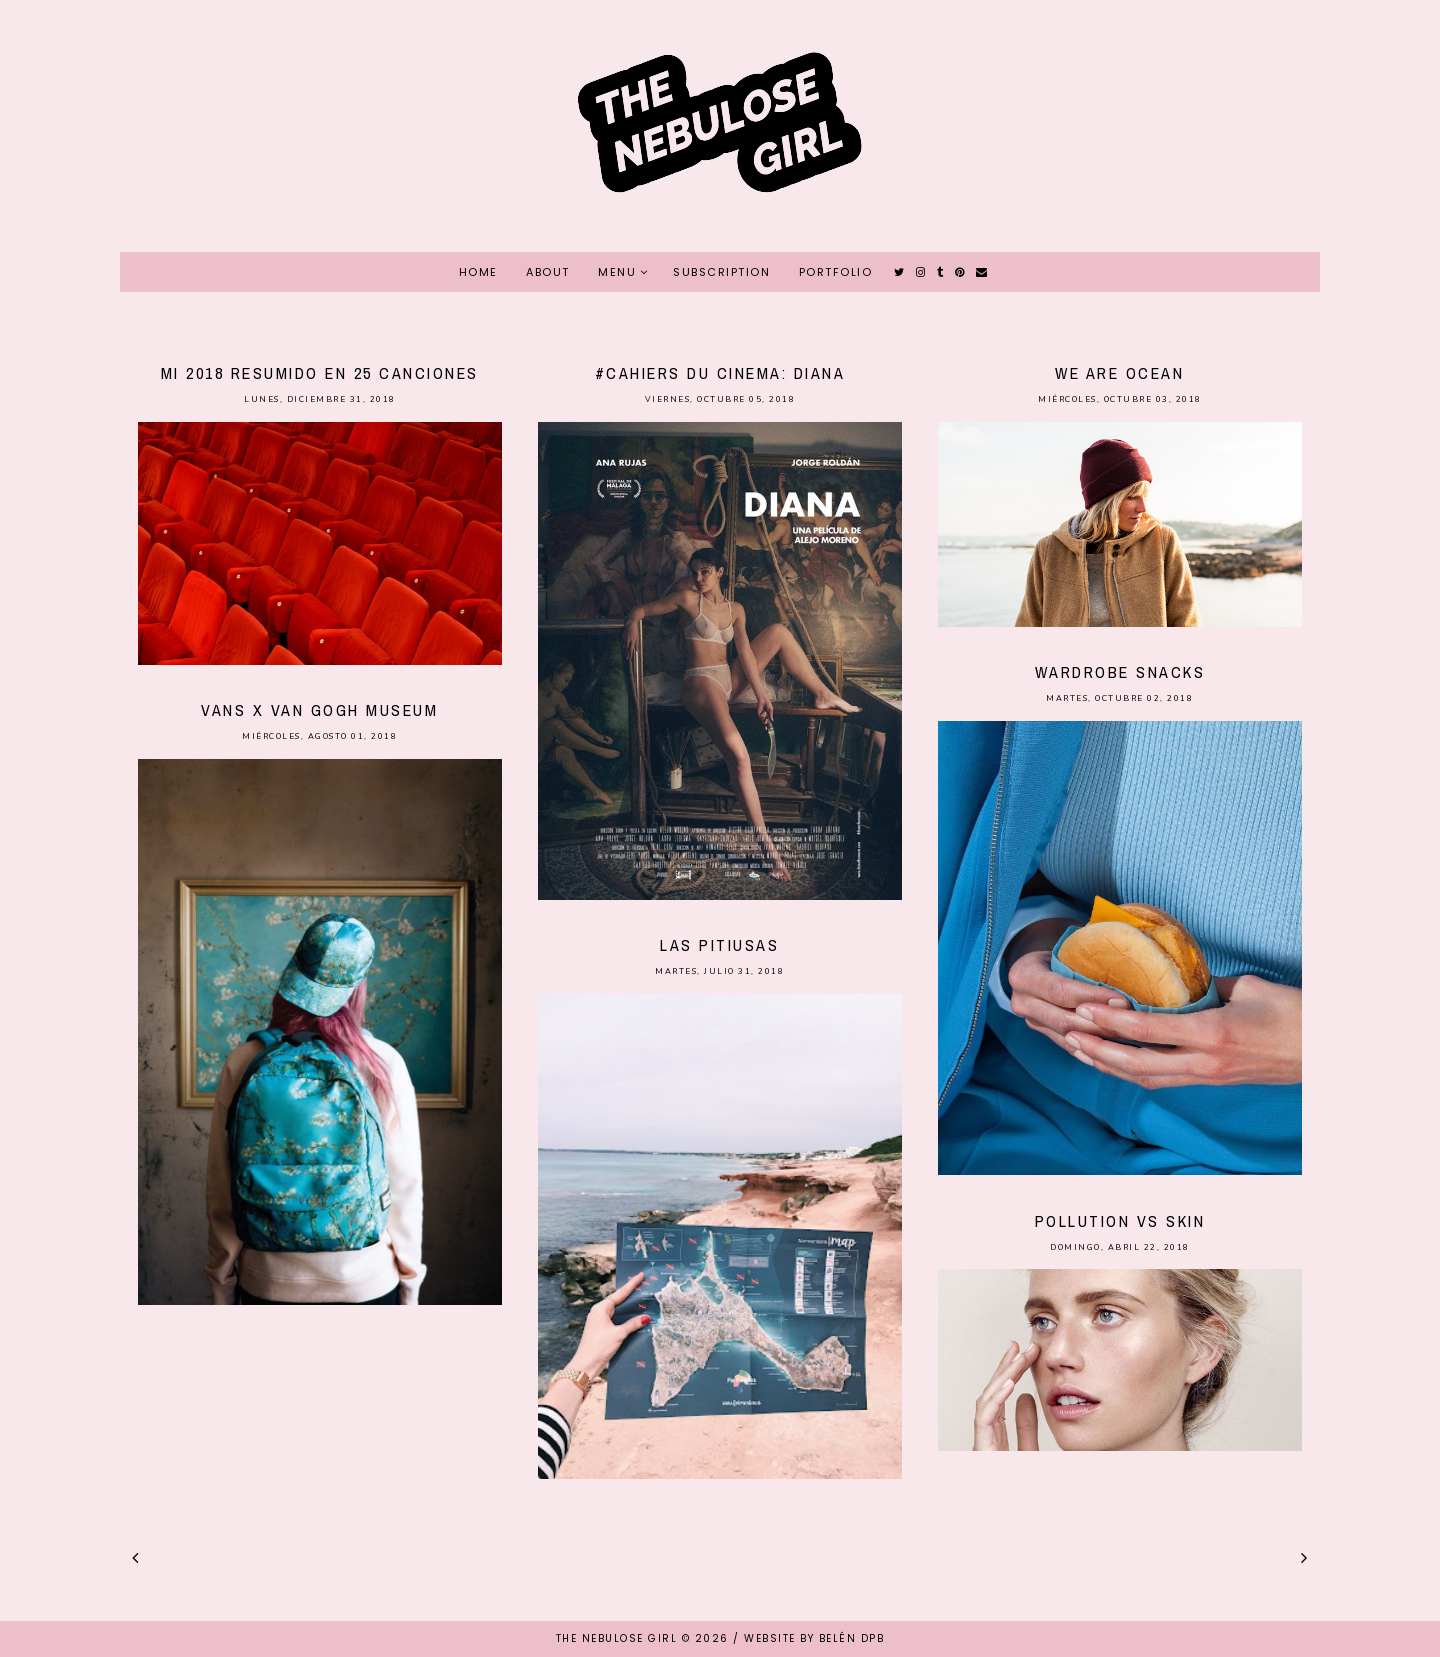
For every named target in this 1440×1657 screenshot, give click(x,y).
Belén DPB (852, 1638)
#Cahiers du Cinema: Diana (720, 373)
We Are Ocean (1119, 373)
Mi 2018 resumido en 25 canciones (320, 373)
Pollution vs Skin (1120, 1221)
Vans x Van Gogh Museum (319, 710)
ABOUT (548, 272)
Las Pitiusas (719, 945)
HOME (478, 272)
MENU (617, 272)
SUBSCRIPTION (721, 272)
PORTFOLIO (836, 272)
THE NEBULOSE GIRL (617, 1638)
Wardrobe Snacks (1120, 672)
